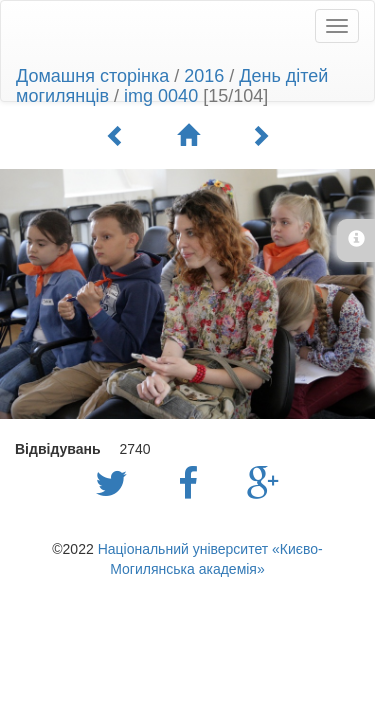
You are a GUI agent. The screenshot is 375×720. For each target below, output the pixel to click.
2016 (204, 76)
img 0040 (161, 96)
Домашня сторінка (92, 76)
